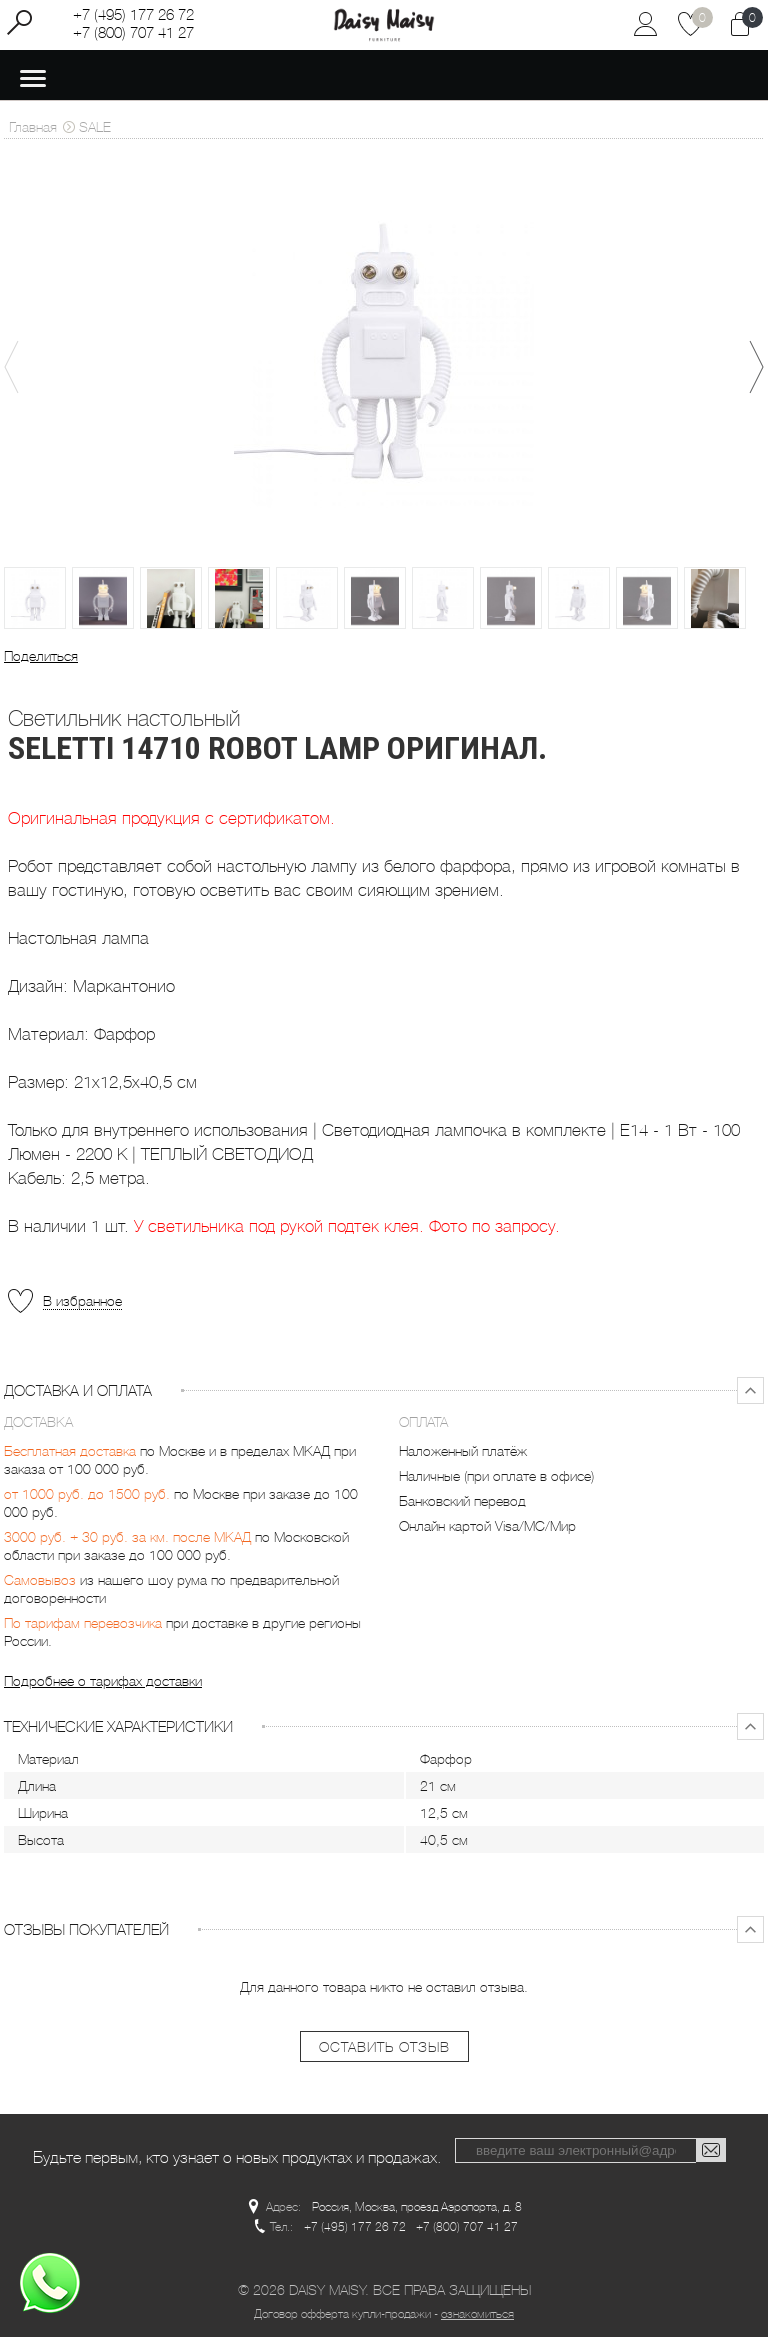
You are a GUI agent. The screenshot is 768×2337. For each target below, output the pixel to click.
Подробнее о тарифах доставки (103, 1681)
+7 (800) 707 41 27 (133, 33)
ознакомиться (477, 2314)
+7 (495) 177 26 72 (133, 15)
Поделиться (41, 656)
